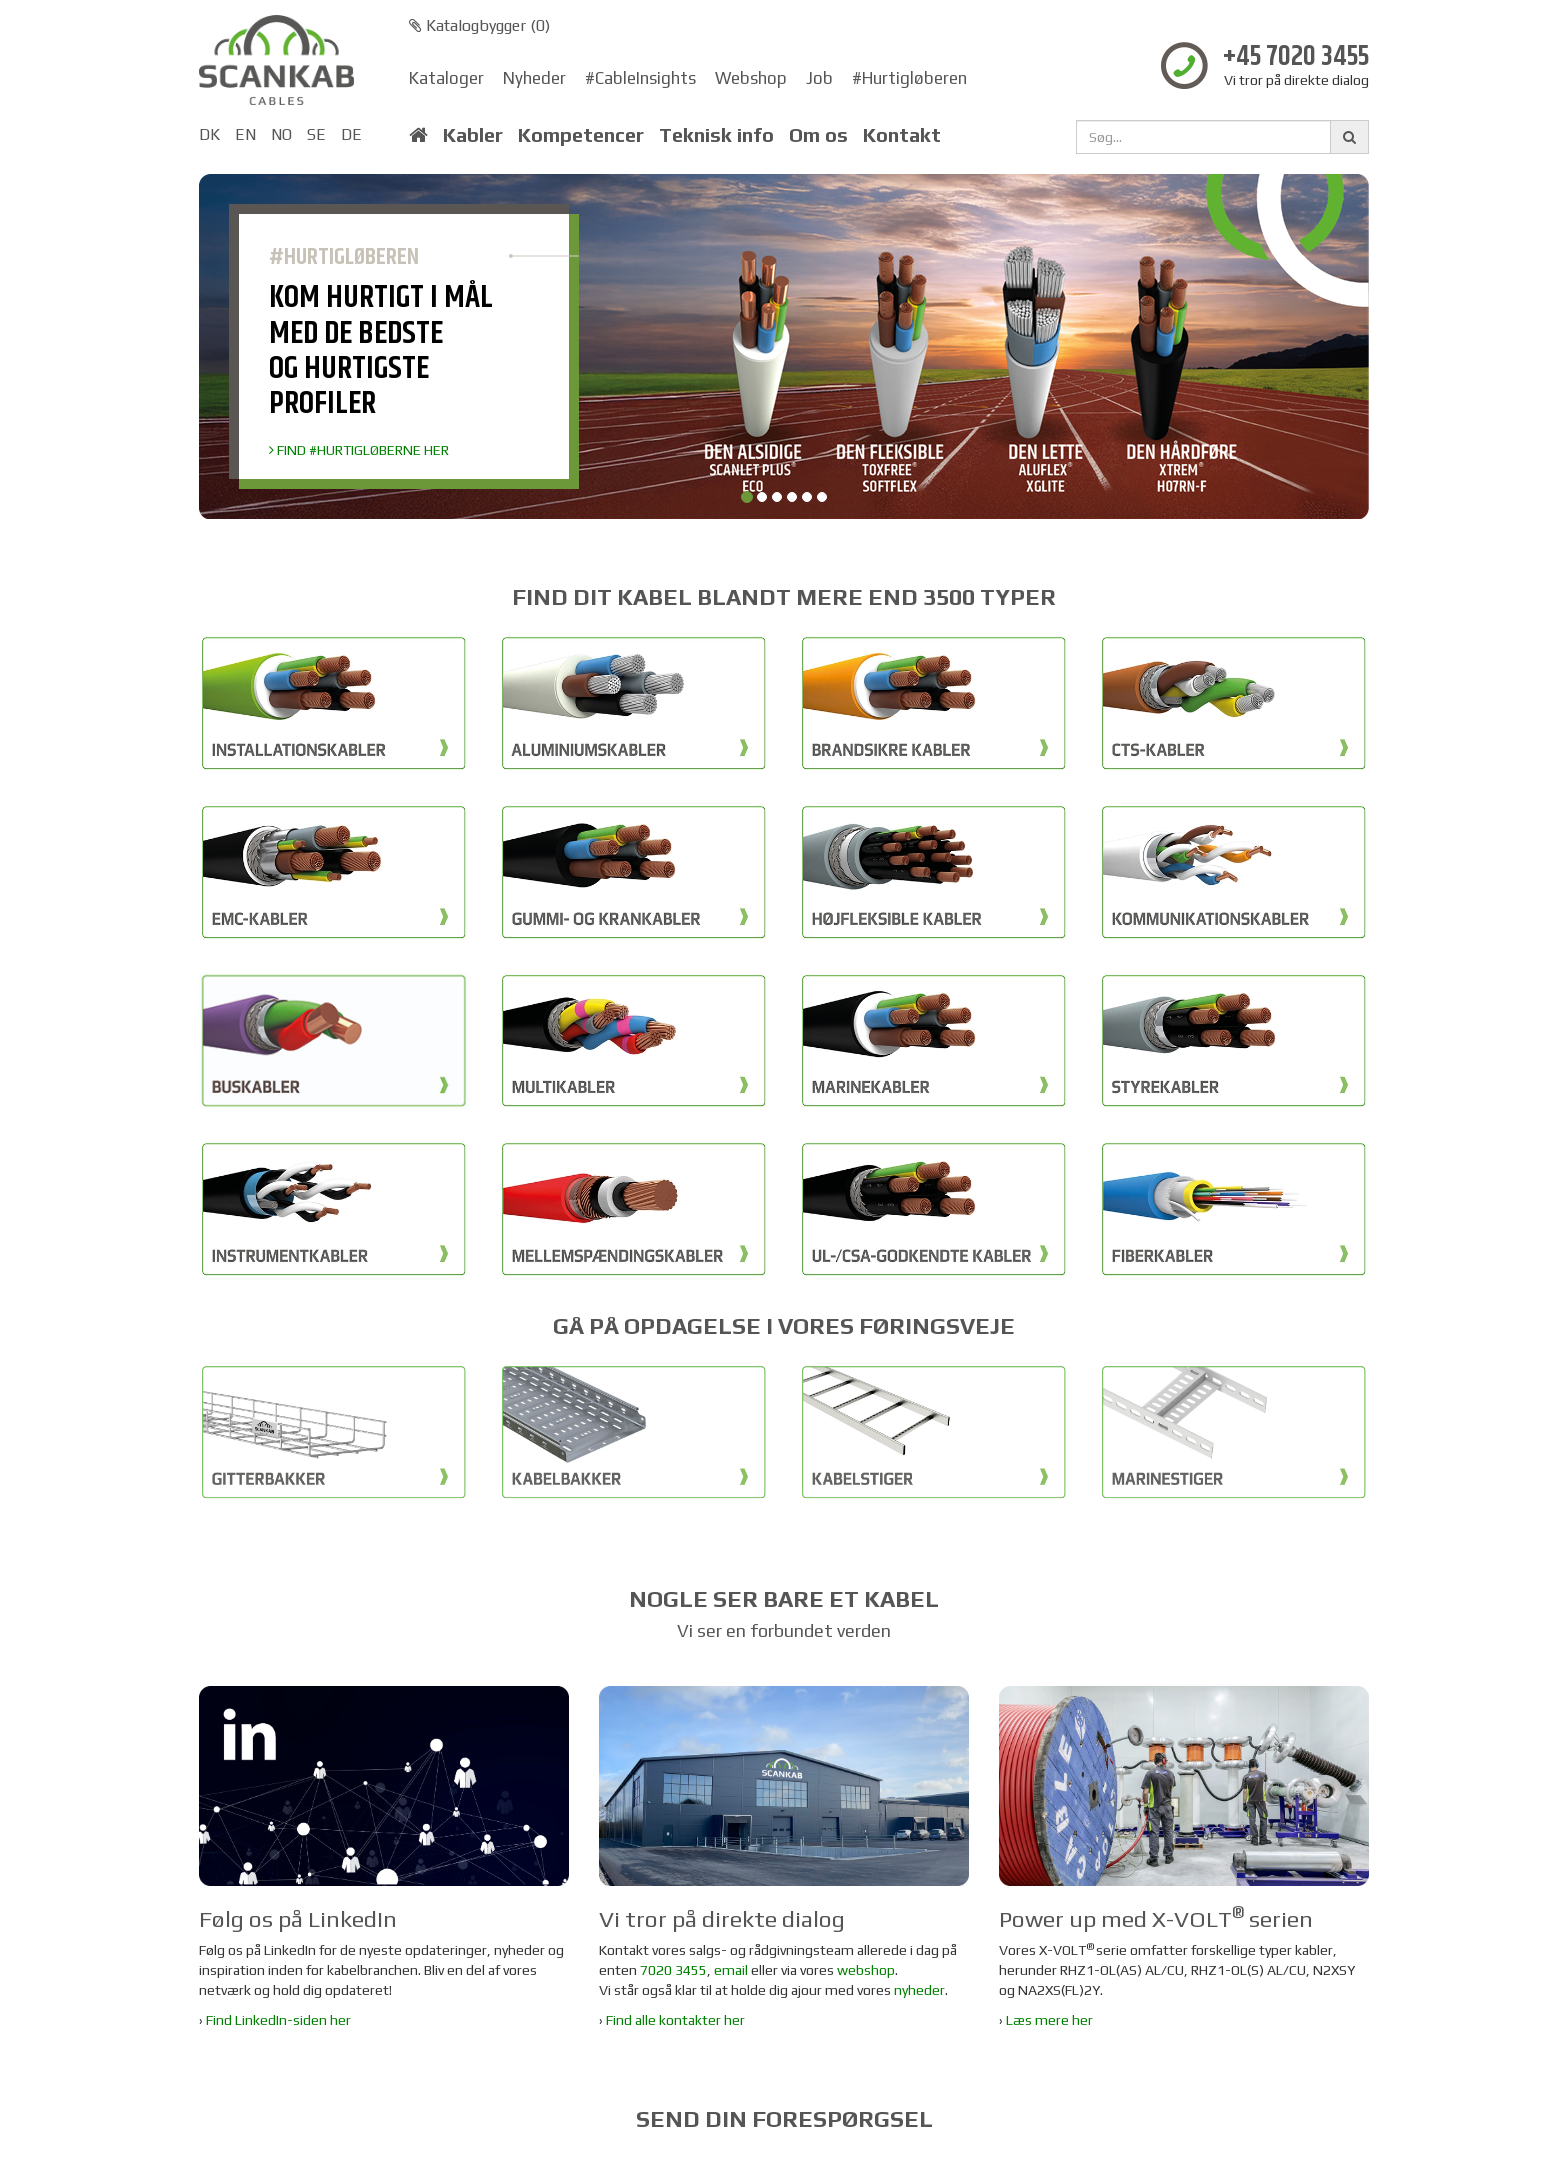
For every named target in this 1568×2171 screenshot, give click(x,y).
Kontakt (902, 135)
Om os (818, 135)
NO (281, 134)
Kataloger (446, 78)
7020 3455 (673, 1970)
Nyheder (534, 78)
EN (245, 134)
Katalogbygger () (479, 25)
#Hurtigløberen (909, 78)
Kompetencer (581, 135)
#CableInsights (640, 78)
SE (316, 134)
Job (819, 78)
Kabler (473, 135)
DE (351, 134)
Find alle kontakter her (675, 2020)
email (731, 1970)
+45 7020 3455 (1296, 57)
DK (209, 134)
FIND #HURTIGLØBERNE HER (359, 450)
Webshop (751, 78)
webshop (866, 1970)
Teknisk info (716, 135)
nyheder (919, 1990)
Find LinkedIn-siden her (278, 2020)
